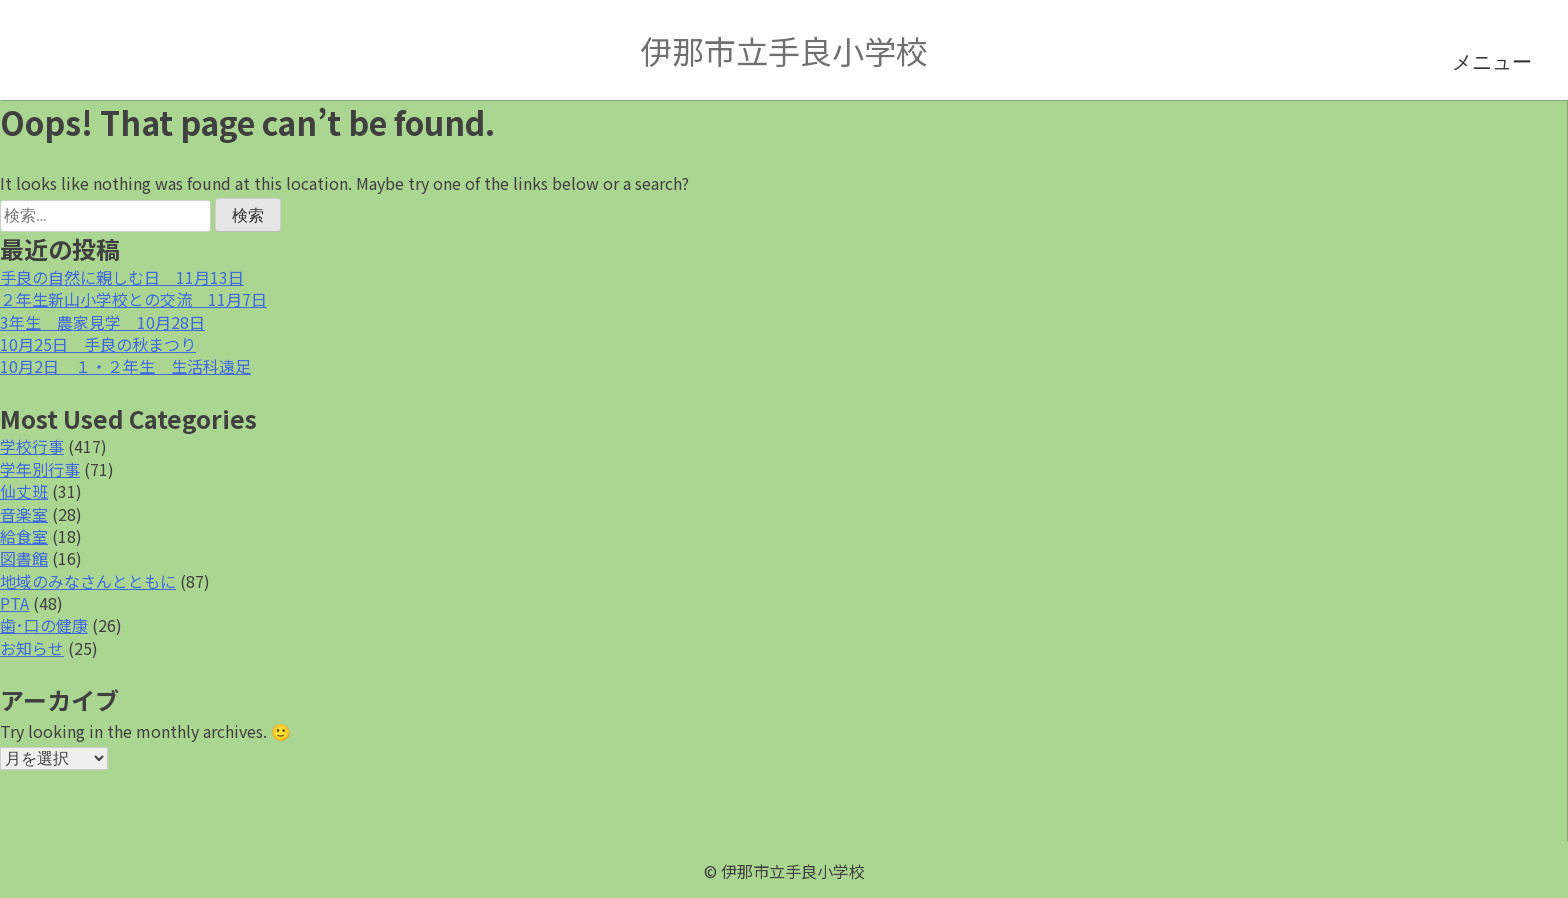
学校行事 (32, 446)
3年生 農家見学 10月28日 (102, 322)
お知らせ (32, 648)
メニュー (1492, 62)
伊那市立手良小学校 (784, 50)
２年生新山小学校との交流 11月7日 (133, 299)
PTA (14, 603)
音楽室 (24, 514)
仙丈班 (24, 491)
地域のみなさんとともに (88, 581)
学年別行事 (40, 469)
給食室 (24, 536)
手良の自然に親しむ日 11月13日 (122, 277)
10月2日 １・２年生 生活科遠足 (125, 366)
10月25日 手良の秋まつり (98, 344)
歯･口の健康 (44, 625)
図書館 (24, 558)
